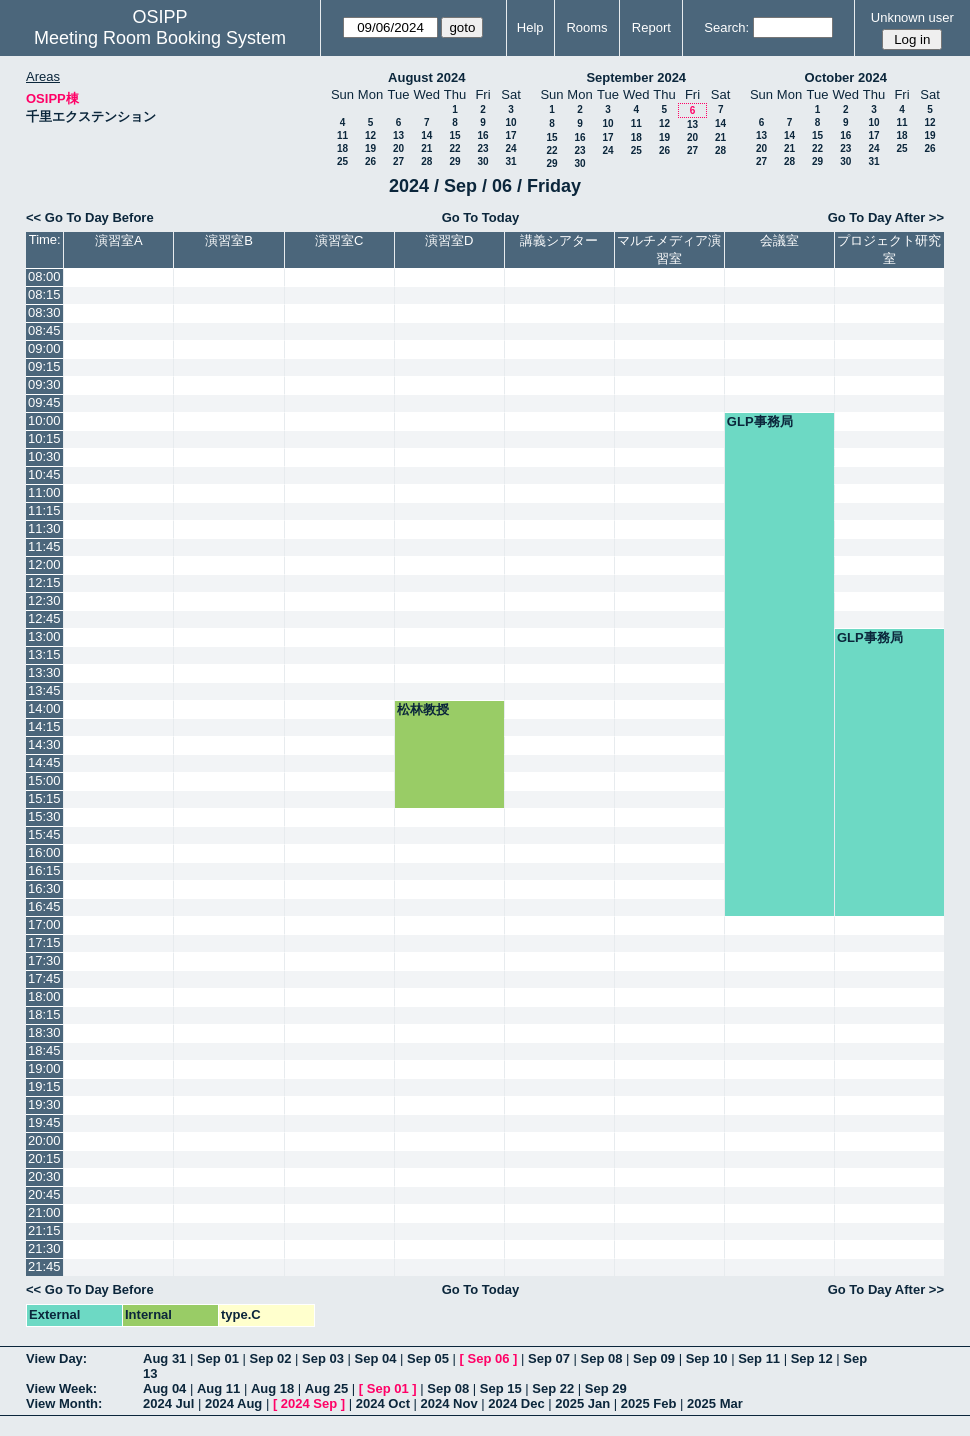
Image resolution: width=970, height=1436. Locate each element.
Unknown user (912, 17)
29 (454, 161)
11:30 (44, 528)
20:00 (44, 1140)
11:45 (44, 546)
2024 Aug (233, 1403)
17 (510, 135)
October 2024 (846, 77)
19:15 (44, 1086)
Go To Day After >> (886, 217)
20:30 (44, 1176)
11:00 (44, 492)
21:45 (44, 1266)
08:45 (44, 330)
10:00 (44, 420)
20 (398, 148)
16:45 (44, 906)
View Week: (61, 1388)
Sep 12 (812, 1358)
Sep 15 (501, 1388)
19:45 (44, 1122)
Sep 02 (270, 1358)
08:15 (44, 294)
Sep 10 (707, 1358)
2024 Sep (309, 1403)
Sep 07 (549, 1358)
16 (482, 135)
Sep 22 (553, 1388)
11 (342, 135)
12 (370, 135)
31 (510, 161)
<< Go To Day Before (90, 217)
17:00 (44, 924)
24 (510, 148)
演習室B (229, 240)
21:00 (44, 1212)
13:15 (44, 654)
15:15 (44, 798)
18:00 (44, 996)
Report (651, 27)
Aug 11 (218, 1388)
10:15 (44, 438)
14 (426, 135)
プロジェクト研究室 (889, 249)
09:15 (44, 366)
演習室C (339, 240)
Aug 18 (272, 1388)
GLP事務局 (760, 421)
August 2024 (426, 77)
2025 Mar (715, 1403)
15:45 (44, 834)
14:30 (44, 744)
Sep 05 (428, 1358)
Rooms (586, 27)
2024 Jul (168, 1403)
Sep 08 (602, 1358)
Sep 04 (376, 1358)
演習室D (449, 240)
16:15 (44, 870)
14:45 (44, 762)
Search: (726, 27)
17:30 (44, 960)
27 (398, 161)
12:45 (44, 618)
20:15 (44, 1158)
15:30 (44, 816)
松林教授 (423, 709)
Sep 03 (323, 1358)
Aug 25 (326, 1388)
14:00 (44, 708)
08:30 (44, 312)
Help (530, 27)
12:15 (44, 582)
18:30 (44, 1032)
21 (426, 148)
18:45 (44, 1050)
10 (510, 122)
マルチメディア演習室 (669, 249)
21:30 (44, 1248)
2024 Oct (383, 1403)
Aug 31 (164, 1358)
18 (342, 148)
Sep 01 (218, 1358)
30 (482, 161)
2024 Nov (449, 1403)
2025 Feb (649, 1403)
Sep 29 (606, 1388)
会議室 (779, 240)
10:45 (44, 474)
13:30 (44, 672)
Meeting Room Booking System (160, 38)
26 (370, 161)
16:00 (44, 852)
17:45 (44, 978)
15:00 (44, 780)
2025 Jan (582, 1403)
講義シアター (559, 240)
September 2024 (636, 77)
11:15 (44, 510)
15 (454, 135)
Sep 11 (759, 1358)
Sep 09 (654, 1358)
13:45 (44, 690)
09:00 (44, 348)
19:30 (44, 1104)
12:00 (44, 564)
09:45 (44, 402)
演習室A (119, 240)
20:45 (44, 1194)
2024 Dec (516, 1403)
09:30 (44, 384)
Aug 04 (164, 1388)
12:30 (44, 600)
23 (482, 148)
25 (342, 161)
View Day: (56, 1358)
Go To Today (481, 217)
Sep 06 (489, 1358)
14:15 (44, 726)
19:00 (44, 1068)
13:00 (44, 636)
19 (370, 148)
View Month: (64, 1403)
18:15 (44, 1014)
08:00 (44, 276)
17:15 (44, 942)
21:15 (44, 1230)
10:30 (44, 456)
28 (426, 161)
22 (454, 148)
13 (398, 135)
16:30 (44, 888)
